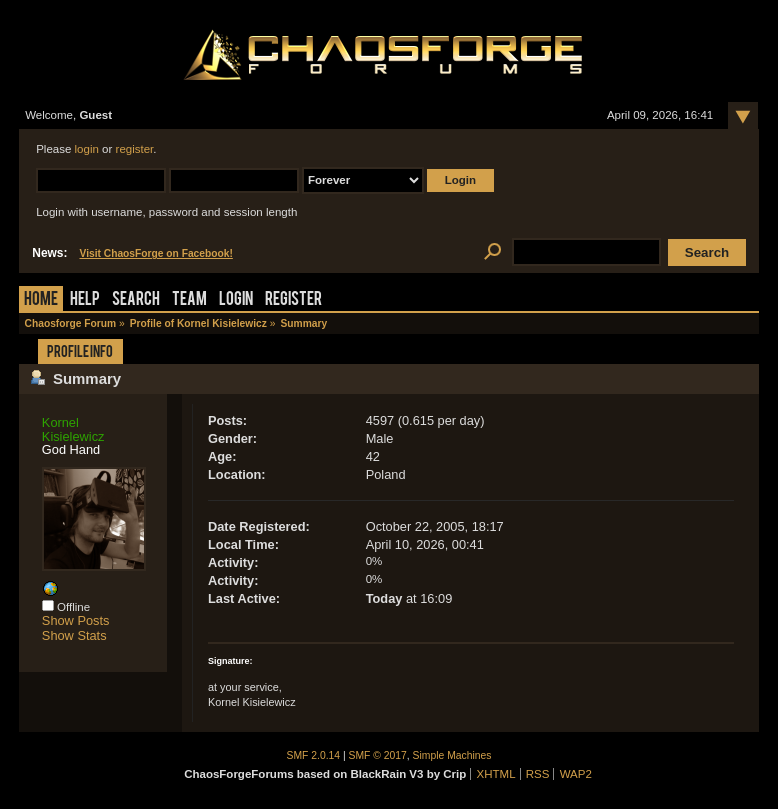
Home (41, 300)
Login (236, 300)
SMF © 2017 (378, 755)
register (135, 149)
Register (293, 300)
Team (189, 300)
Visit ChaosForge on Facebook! (155, 253)
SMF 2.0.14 (314, 755)
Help (85, 300)
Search (136, 300)
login (87, 149)
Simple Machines (452, 755)
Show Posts (76, 620)
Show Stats (74, 635)
